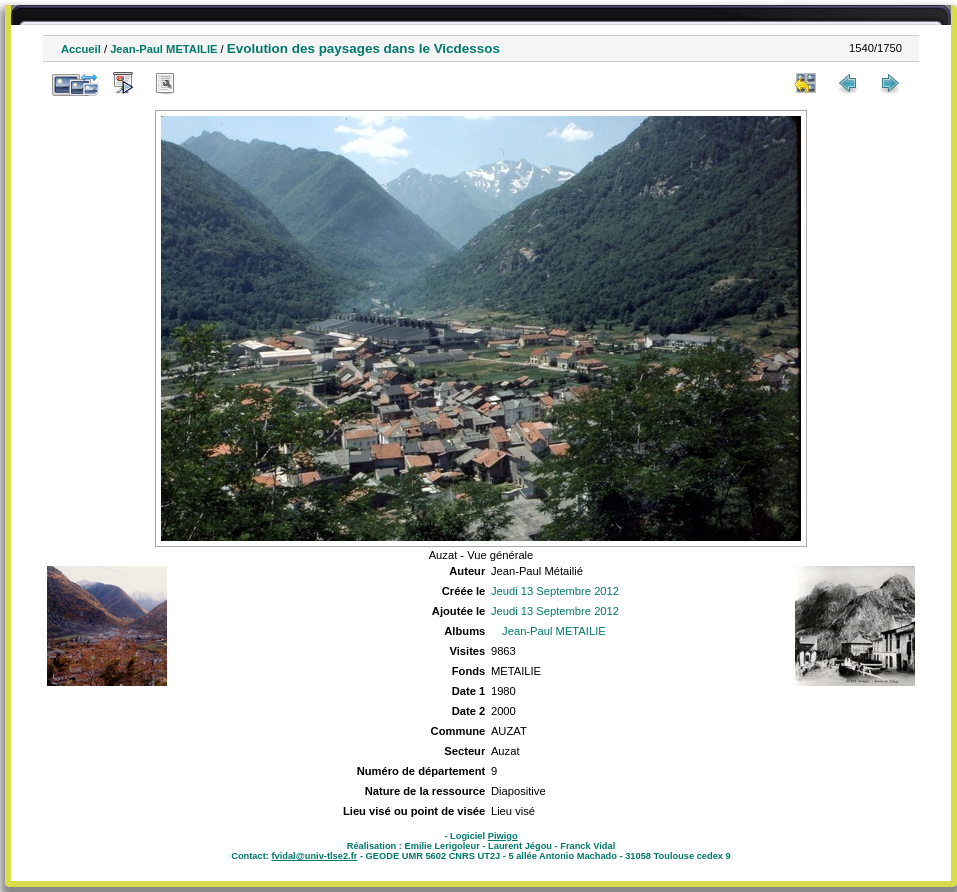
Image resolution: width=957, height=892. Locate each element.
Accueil (81, 49)
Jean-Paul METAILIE (163, 49)
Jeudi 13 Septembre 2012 (555, 591)
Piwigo (503, 836)
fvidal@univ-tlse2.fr (314, 856)
